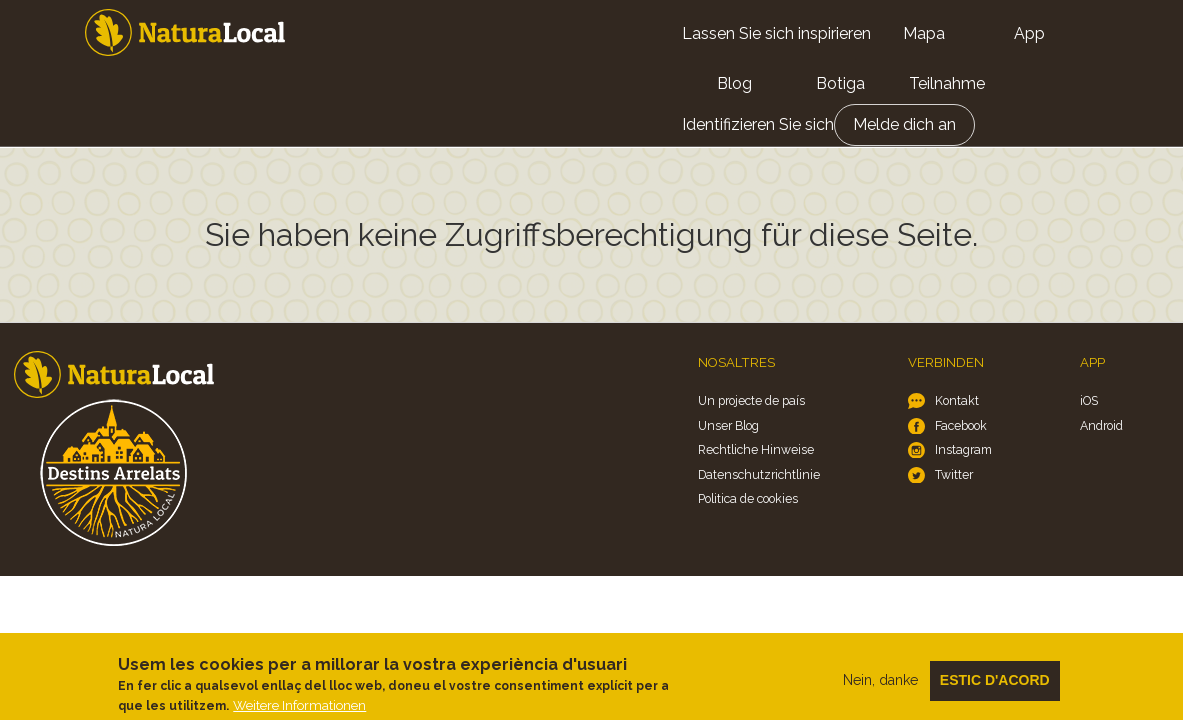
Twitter (954, 474)
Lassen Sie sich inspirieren (776, 33)
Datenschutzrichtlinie (759, 474)
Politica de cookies (748, 498)
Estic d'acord (995, 687)
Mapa (924, 33)
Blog (734, 83)
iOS (1089, 400)
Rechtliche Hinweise (756, 449)
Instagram (963, 449)
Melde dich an (904, 124)
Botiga (840, 83)
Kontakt (957, 400)
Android (1101, 425)
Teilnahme (947, 83)
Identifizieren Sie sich (758, 124)
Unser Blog (728, 425)
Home (185, 32)
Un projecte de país (751, 400)
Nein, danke (880, 687)
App (1029, 33)
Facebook (961, 425)
